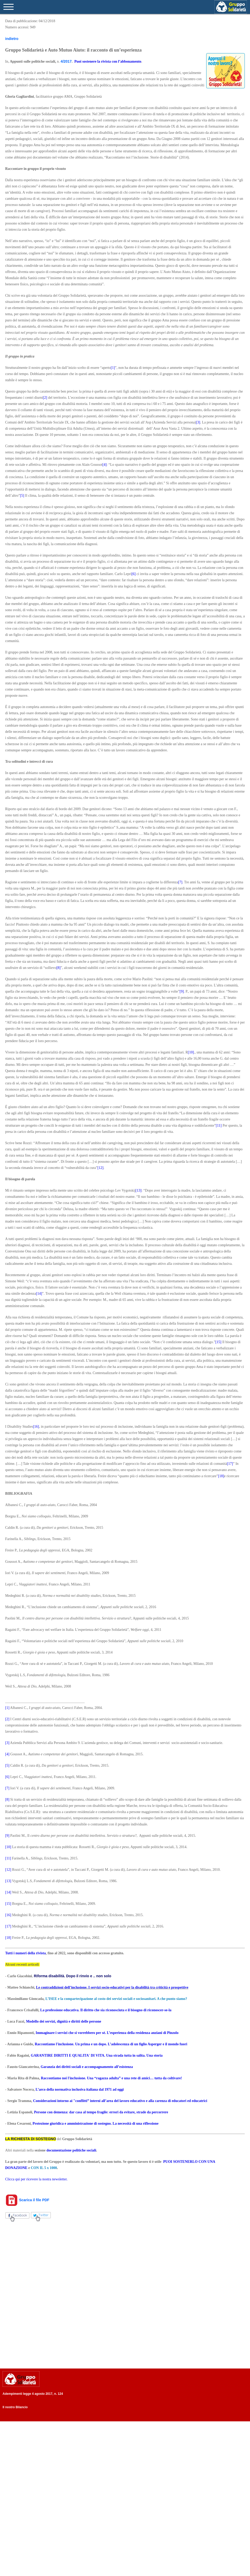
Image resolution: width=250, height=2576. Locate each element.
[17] (230, 1464)
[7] (180, 882)
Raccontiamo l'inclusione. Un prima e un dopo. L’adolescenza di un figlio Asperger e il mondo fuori (111, 2044)
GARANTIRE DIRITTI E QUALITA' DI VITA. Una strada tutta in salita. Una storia (97, 2055)
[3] (198, 422)
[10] (191, 1052)
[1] (113, 368)
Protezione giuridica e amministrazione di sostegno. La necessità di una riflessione (95, 2123)
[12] (100, 1168)
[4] (104, 465)
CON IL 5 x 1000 (44, 2168)
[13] (138, 1190)
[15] (218, 1342)
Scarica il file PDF (27, 2200)
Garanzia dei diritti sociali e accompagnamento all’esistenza (87, 2067)
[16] (36, 1426)
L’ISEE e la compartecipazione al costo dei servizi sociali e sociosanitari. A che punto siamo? (116, 1999)
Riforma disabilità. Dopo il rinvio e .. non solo (72, 1976)
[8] (58, 968)
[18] (221, 1476)
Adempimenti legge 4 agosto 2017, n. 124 (33, 2394)
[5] (22, 495)
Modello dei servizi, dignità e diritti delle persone (63, 2021)
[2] (45, 398)
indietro (11, 39)
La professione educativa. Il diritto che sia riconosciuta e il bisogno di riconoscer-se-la (105, 2010)
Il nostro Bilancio (15, 2407)
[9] (182, 991)
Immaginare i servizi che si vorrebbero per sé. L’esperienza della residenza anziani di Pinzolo (107, 2033)
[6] (133, 574)
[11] (219, 1125)
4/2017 (66, 61)
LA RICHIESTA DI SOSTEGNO (30, 2139)
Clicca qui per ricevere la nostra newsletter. (36, 2179)
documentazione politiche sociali (71, 2150)
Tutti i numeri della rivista (25, 1953)
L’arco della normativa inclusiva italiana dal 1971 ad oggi (80, 2089)
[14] (39, 1293)
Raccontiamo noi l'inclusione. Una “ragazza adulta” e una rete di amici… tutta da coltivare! (111, 2078)
